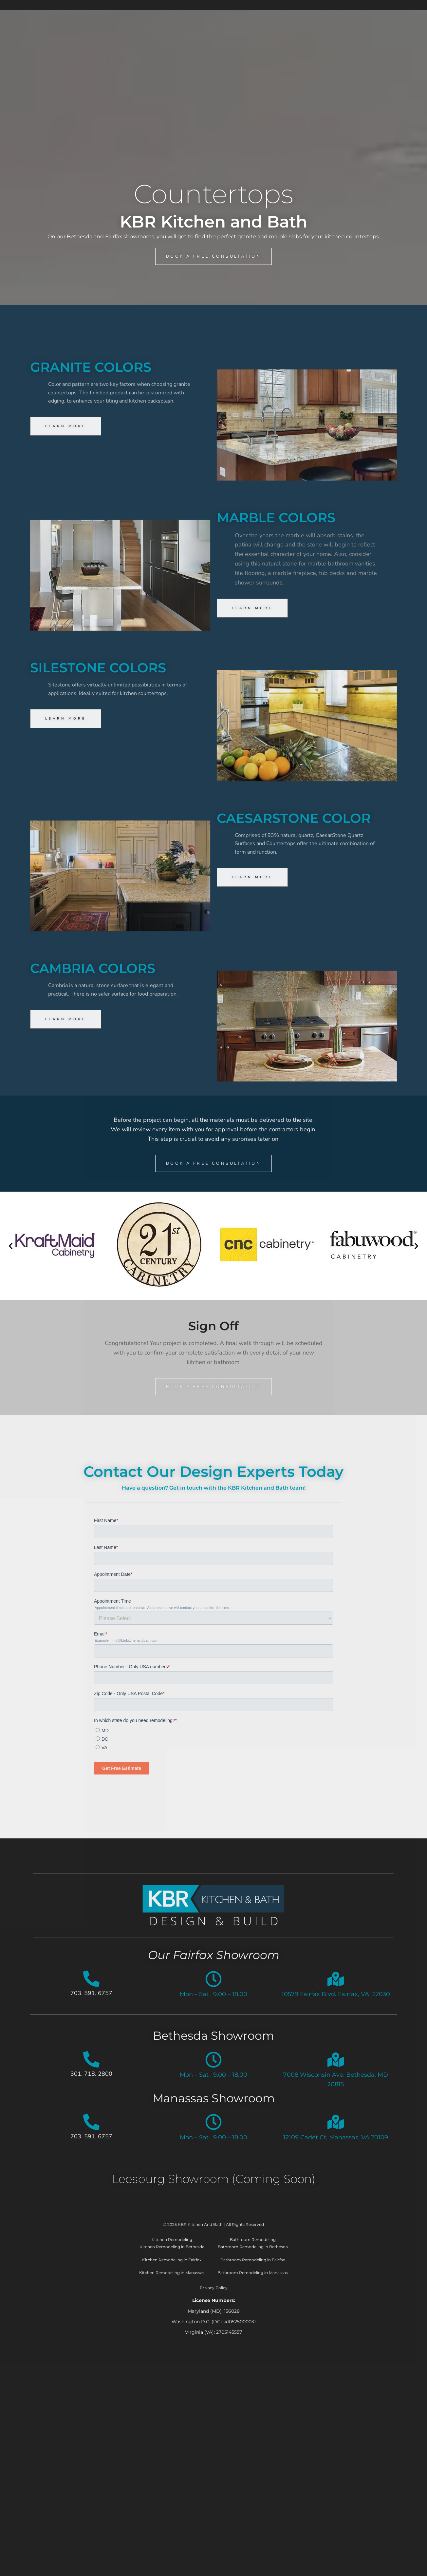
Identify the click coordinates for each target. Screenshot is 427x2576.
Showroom (245, 58)
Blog (287, 58)
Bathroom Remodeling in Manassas (252, 2280)
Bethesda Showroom (213, 2044)
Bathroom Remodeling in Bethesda (253, 2254)
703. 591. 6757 (91, 2001)
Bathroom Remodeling (253, 2247)
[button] (11, 1250)
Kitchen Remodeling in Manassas (171, 2280)
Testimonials (327, 58)
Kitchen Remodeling (172, 2247)
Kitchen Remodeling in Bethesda (171, 2254)
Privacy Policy (214, 2295)
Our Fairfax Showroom (213, 1963)
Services (87, 58)
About (374, 58)
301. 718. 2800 (91, 2082)
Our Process (137, 58)
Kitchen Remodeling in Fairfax (171, 2267)
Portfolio (190, 58)
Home (48, 58)
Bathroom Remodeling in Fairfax (252, 2267)
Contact (213, 75)
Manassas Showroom (214, 2106)
